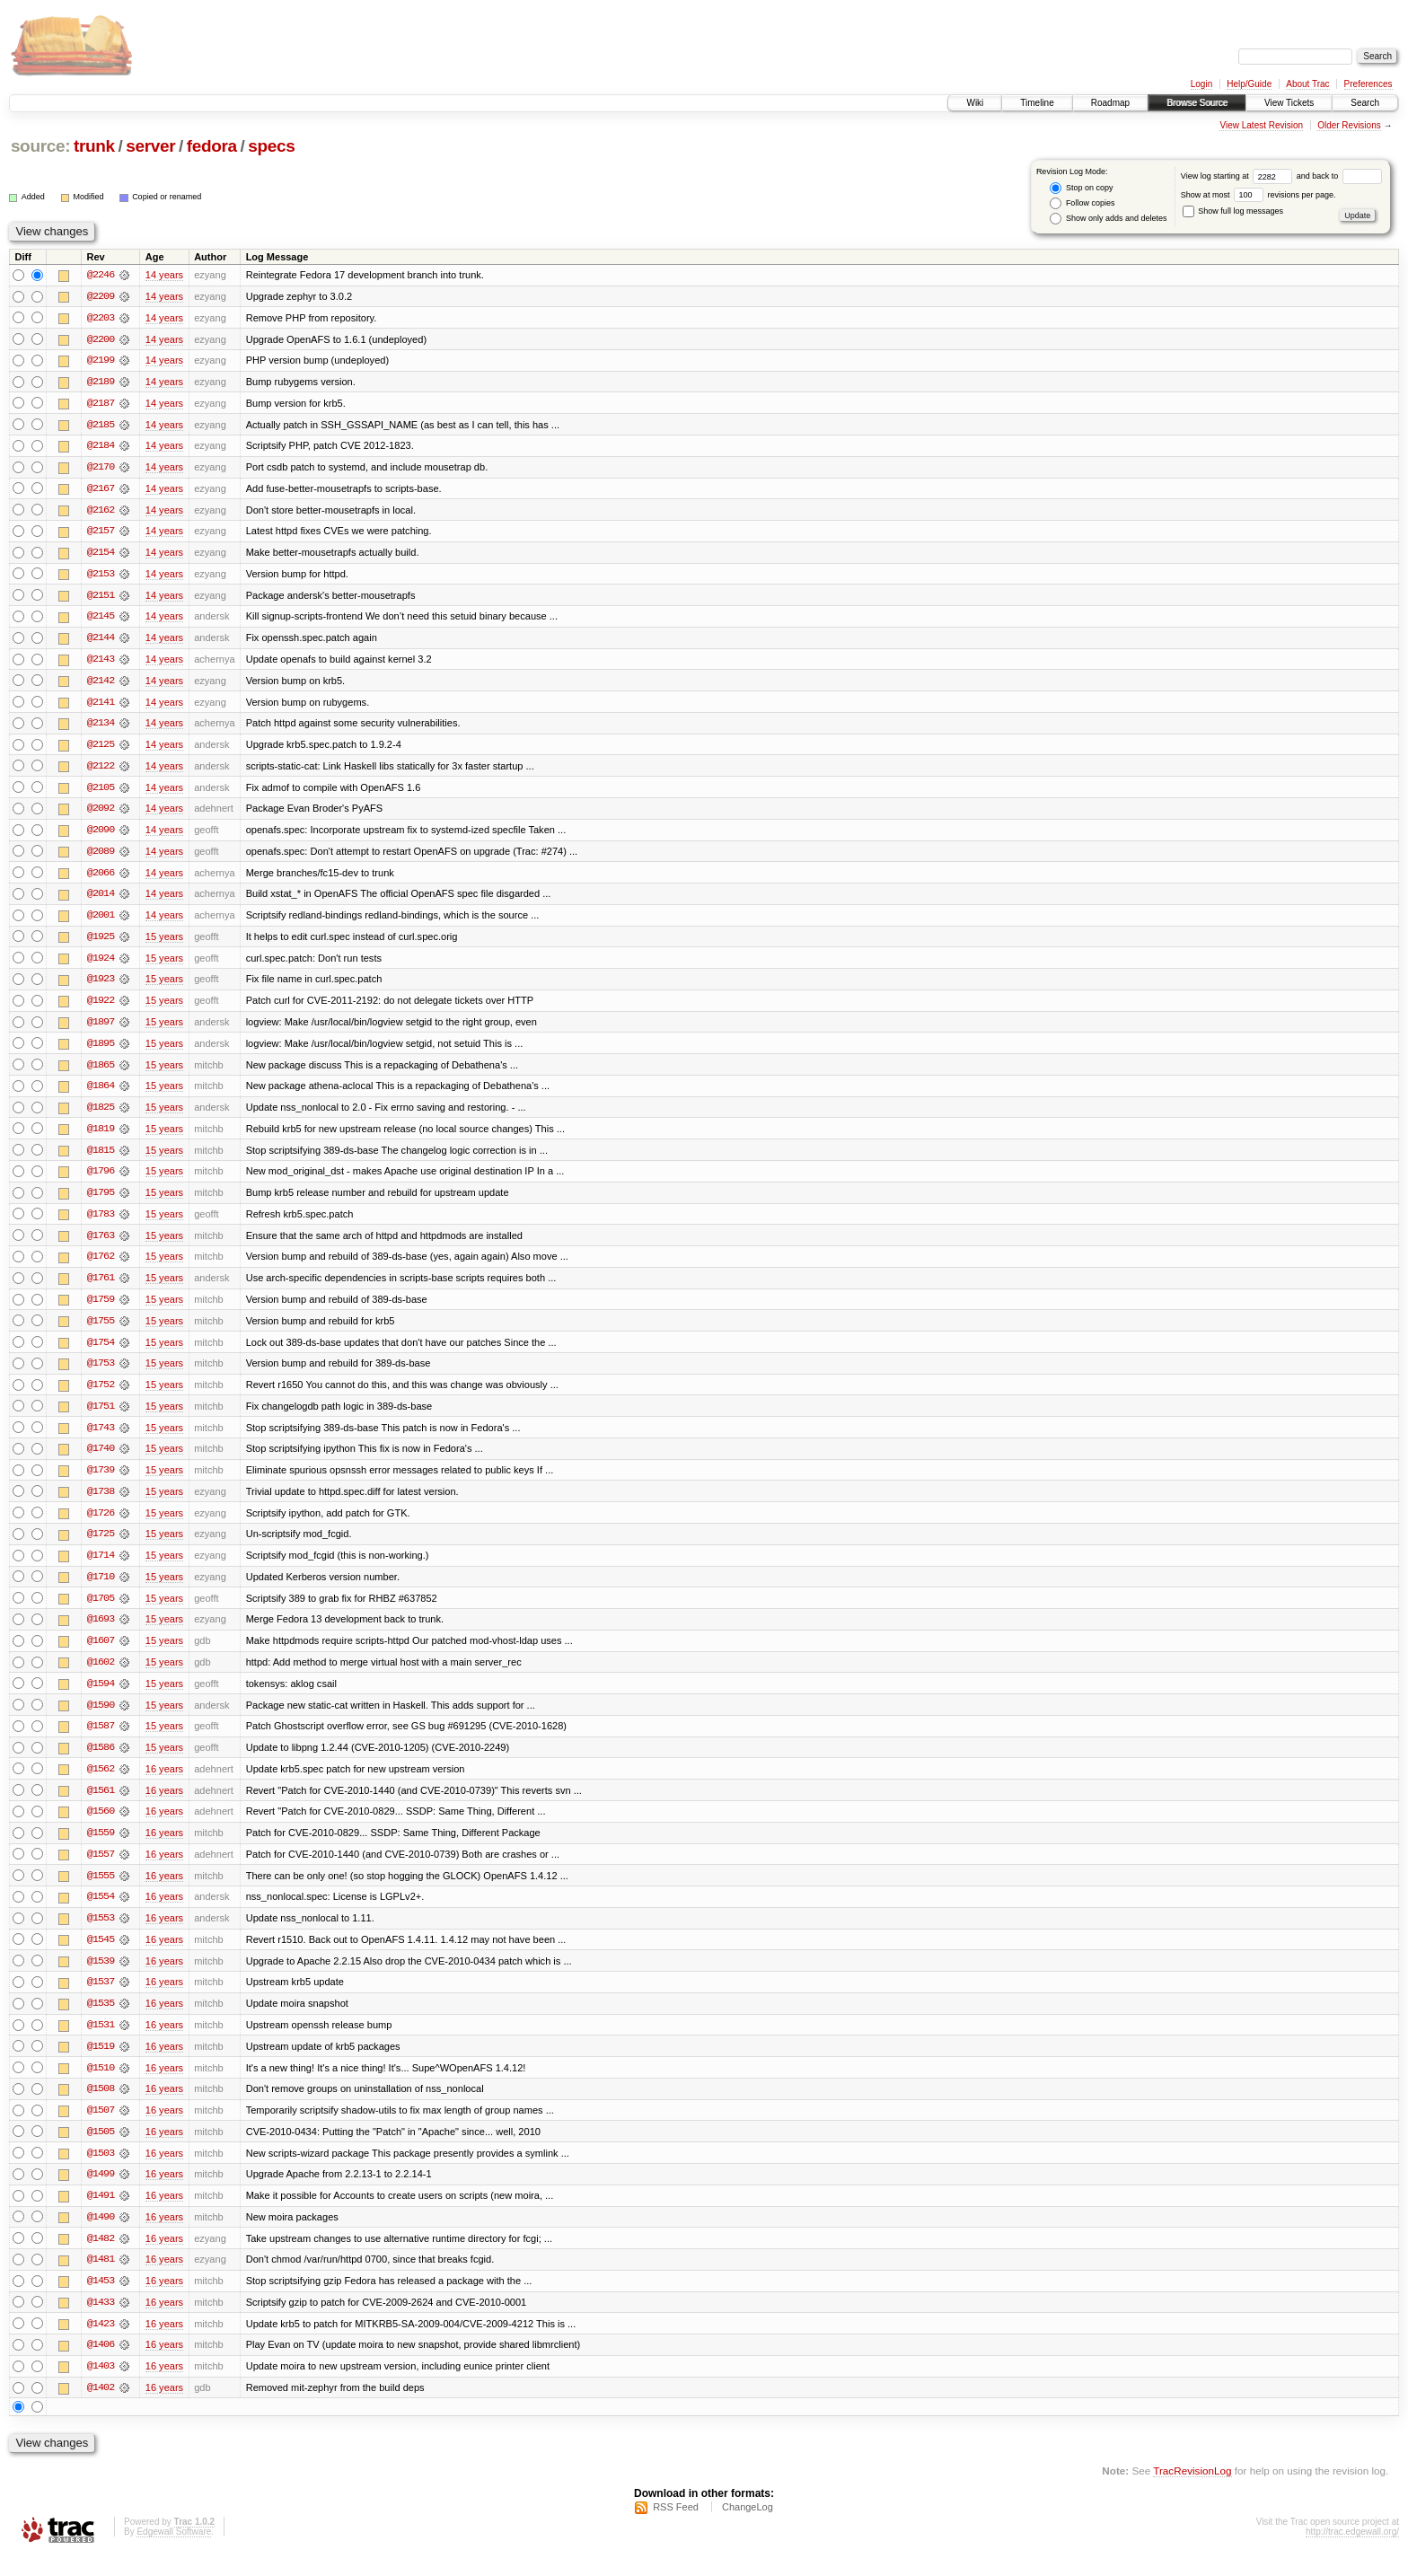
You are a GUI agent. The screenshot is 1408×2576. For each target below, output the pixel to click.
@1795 (100, 1201)
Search (1365, 103)
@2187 (100, 404)
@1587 (100, 1740)
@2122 (100, 770)
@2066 (100, 878)
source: (40, 145)
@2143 (100, 662)
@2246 (100, 275)
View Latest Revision (1261, 125)
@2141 (100, 706)
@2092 (100, 813)
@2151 (100, 598)
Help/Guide (1249, 84)
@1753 (100, 1374)
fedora (212, 145)
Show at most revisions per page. (1258, 194)
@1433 (100, 2322)
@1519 (100, 2063)
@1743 (100, 1438)
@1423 (100, 2343)
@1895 (100, 1050)
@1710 (100, 1589)
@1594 (100, 1697)
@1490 (100, 2236)
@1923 (100, 986)
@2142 (100, 684)
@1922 (100, 1007)
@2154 (100, 555)
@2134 (100, 727)
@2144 (100, 641)
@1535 (100, 2020)
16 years (164, 1783)
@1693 (100, 1632)
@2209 (100, 296)
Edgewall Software (173, 2552)
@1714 (100, 1568)
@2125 (100, 749)
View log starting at (1239, 175)
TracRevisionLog (1192, 2491)
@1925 (100, 943)
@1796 (100, 1180)
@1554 (100, 1912)
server (150, 145)
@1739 (100, 1481)
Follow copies (1082, 203)
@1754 (100, 1352)
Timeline (1036, 103)
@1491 (100, 2214)
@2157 (100, 533)
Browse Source (1197, 103)
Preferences (1368, 84)
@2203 (100, 318)
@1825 (100, 1115)
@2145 (100, 619)
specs (271, 145)
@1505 (100, 2149)
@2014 (100, 899)
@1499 (100, 2192)
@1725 (100, 1546)
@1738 (100, 1503)
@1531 (100, 2042)
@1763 (100, 1244)
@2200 (100, 339)
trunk (94, 145)
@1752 (100, 1395)
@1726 (100, 1524)
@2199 (100, 361)
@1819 (100, 1137)
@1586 (100, 1761)
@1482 (100, 2257)
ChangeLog (747, 2527)
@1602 (100, 1675)
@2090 (100, 835)
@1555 (100, 1891)
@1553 (100, 1934)
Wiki (974, 103)
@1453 (100, 2300)
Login (1201, 84)
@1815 (100, 1158)
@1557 (100, 1869)
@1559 (100, 1848)
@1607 (100, 1654)
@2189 (100, 382)
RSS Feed (676, 2527)
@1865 (100, 1072)
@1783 (100, 1223)
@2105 (100, 792)
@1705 (100, 1611)
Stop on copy (1081, 188)
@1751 (100, 1417)
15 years (164, 942)
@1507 (100, 2128)
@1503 (100, 2171)
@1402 (100, 2408)
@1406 (100, 2365)
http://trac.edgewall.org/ (1352, 2552)
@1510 (100, 2085)
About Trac (1307, 84)
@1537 (100, 1998)
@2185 (100, 425)
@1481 (100, 2279)
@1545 (100, 1955)
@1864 (100, 1093)
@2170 (100, 469)
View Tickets (1289, 103)
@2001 (100, 921)
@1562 (100, 1783)
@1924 (100, 964)
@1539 (100, 1977)
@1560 (100, 1826)
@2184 (100, 447)
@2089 (100, 856)
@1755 (100, 1330)
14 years (164, 274)
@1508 (100, 2106)
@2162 (100, 512)
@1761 (100, 1287)
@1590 (100, 1718)
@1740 (100, 1460)
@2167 (100, 490)
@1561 (100, 1805)
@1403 (100, 2386)
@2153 (100, 576)
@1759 (100, 1309)
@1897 (100, 1029)
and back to (1339, 175)
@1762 (100, 1266)
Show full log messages (1233, 211)
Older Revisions (1349, 125)
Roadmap (1110, 103)
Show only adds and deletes (1108, 218)
